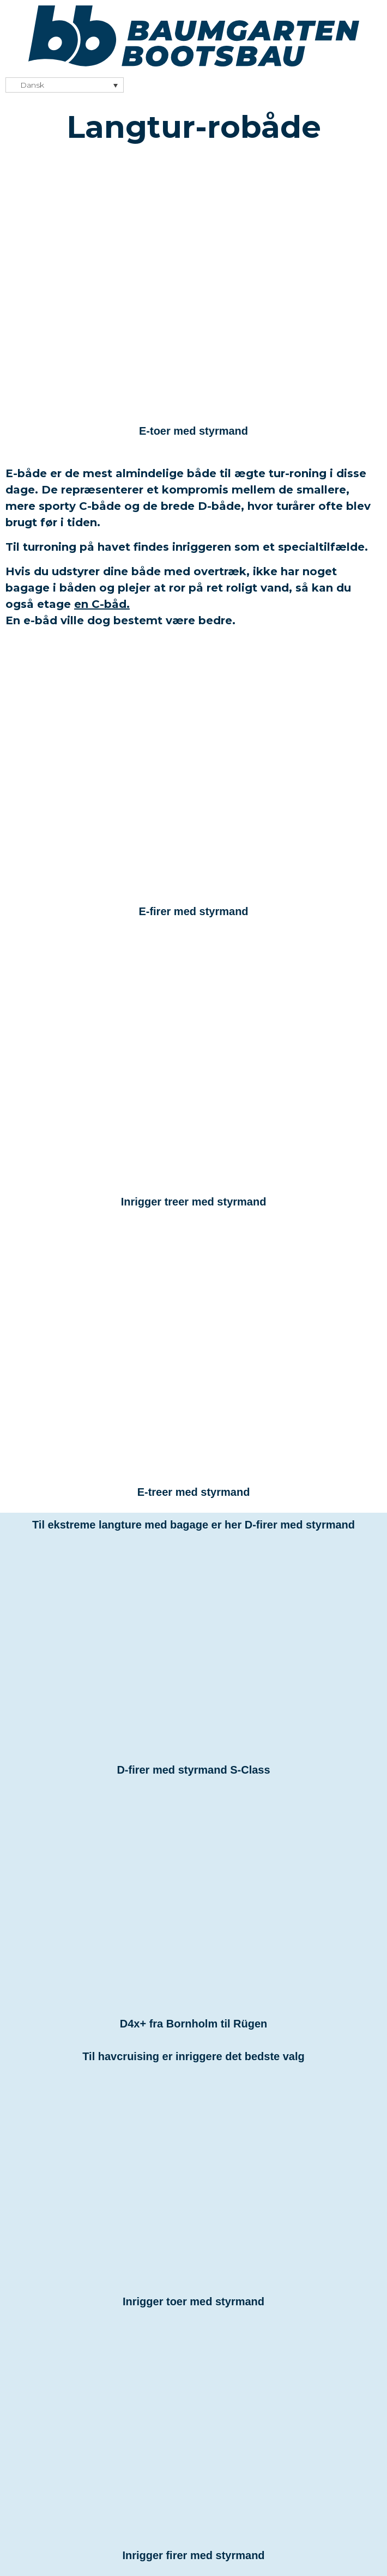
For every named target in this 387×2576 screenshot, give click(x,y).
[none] (64, 84)
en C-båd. (102, 604)
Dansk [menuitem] (32, 85)
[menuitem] (64, 84)
